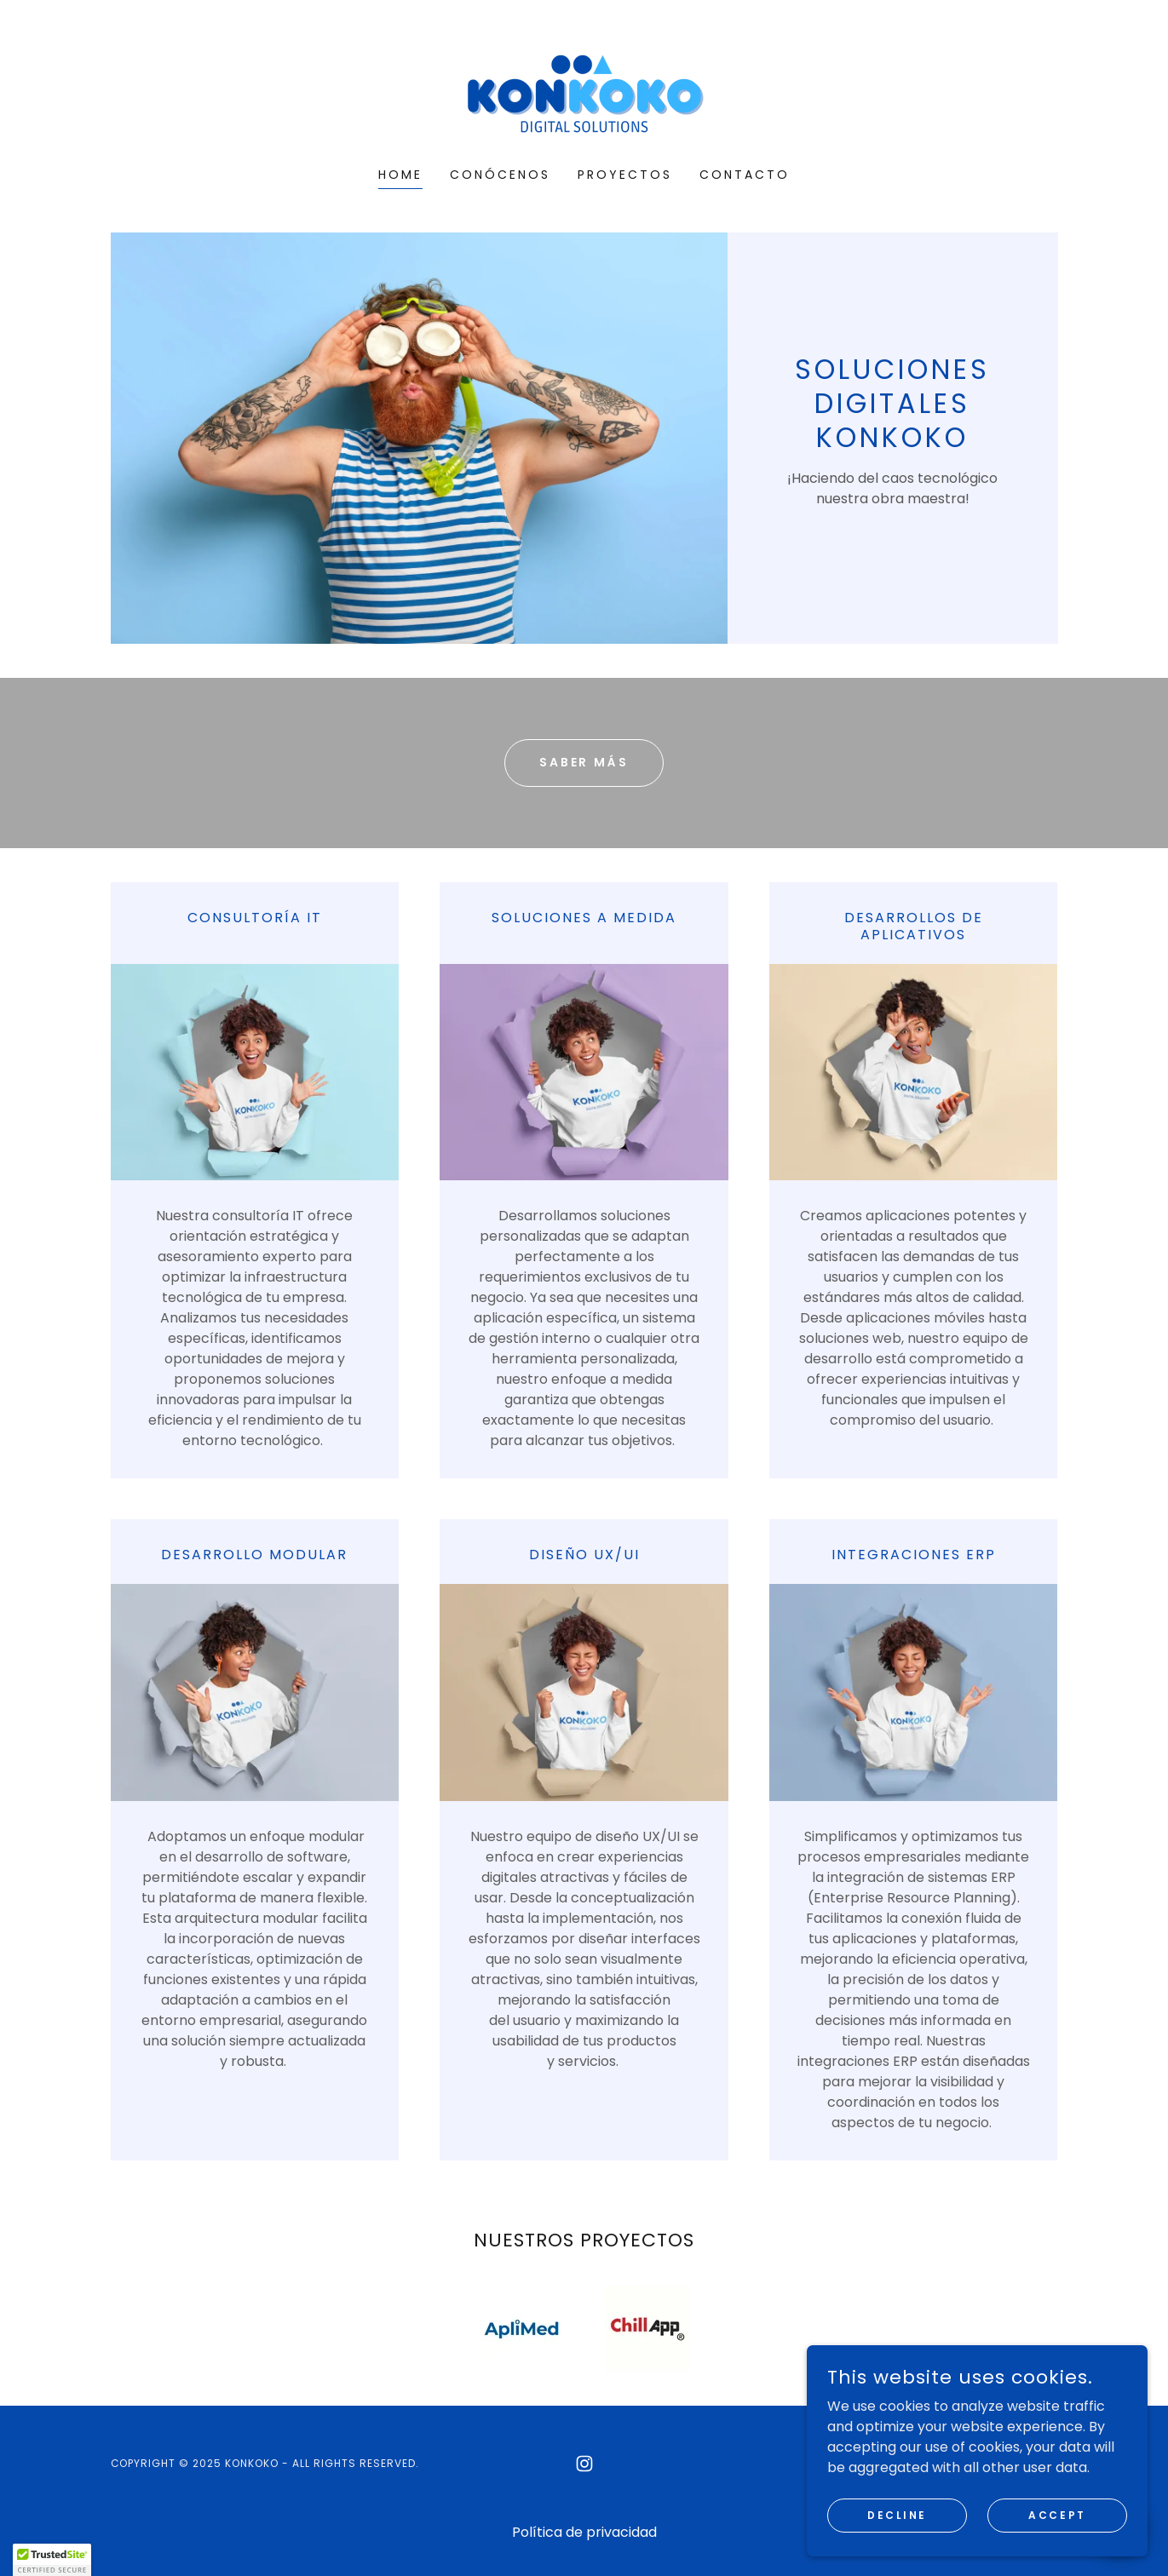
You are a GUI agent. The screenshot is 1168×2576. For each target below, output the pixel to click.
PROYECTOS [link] (625, 174)
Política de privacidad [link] (584, 2532)
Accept (1056, 2514)
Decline (897, 2514)
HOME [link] (400, 174)
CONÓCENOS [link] (500, 174)
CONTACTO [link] (744, 174)
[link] (584, 95)
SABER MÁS (584, 762)
